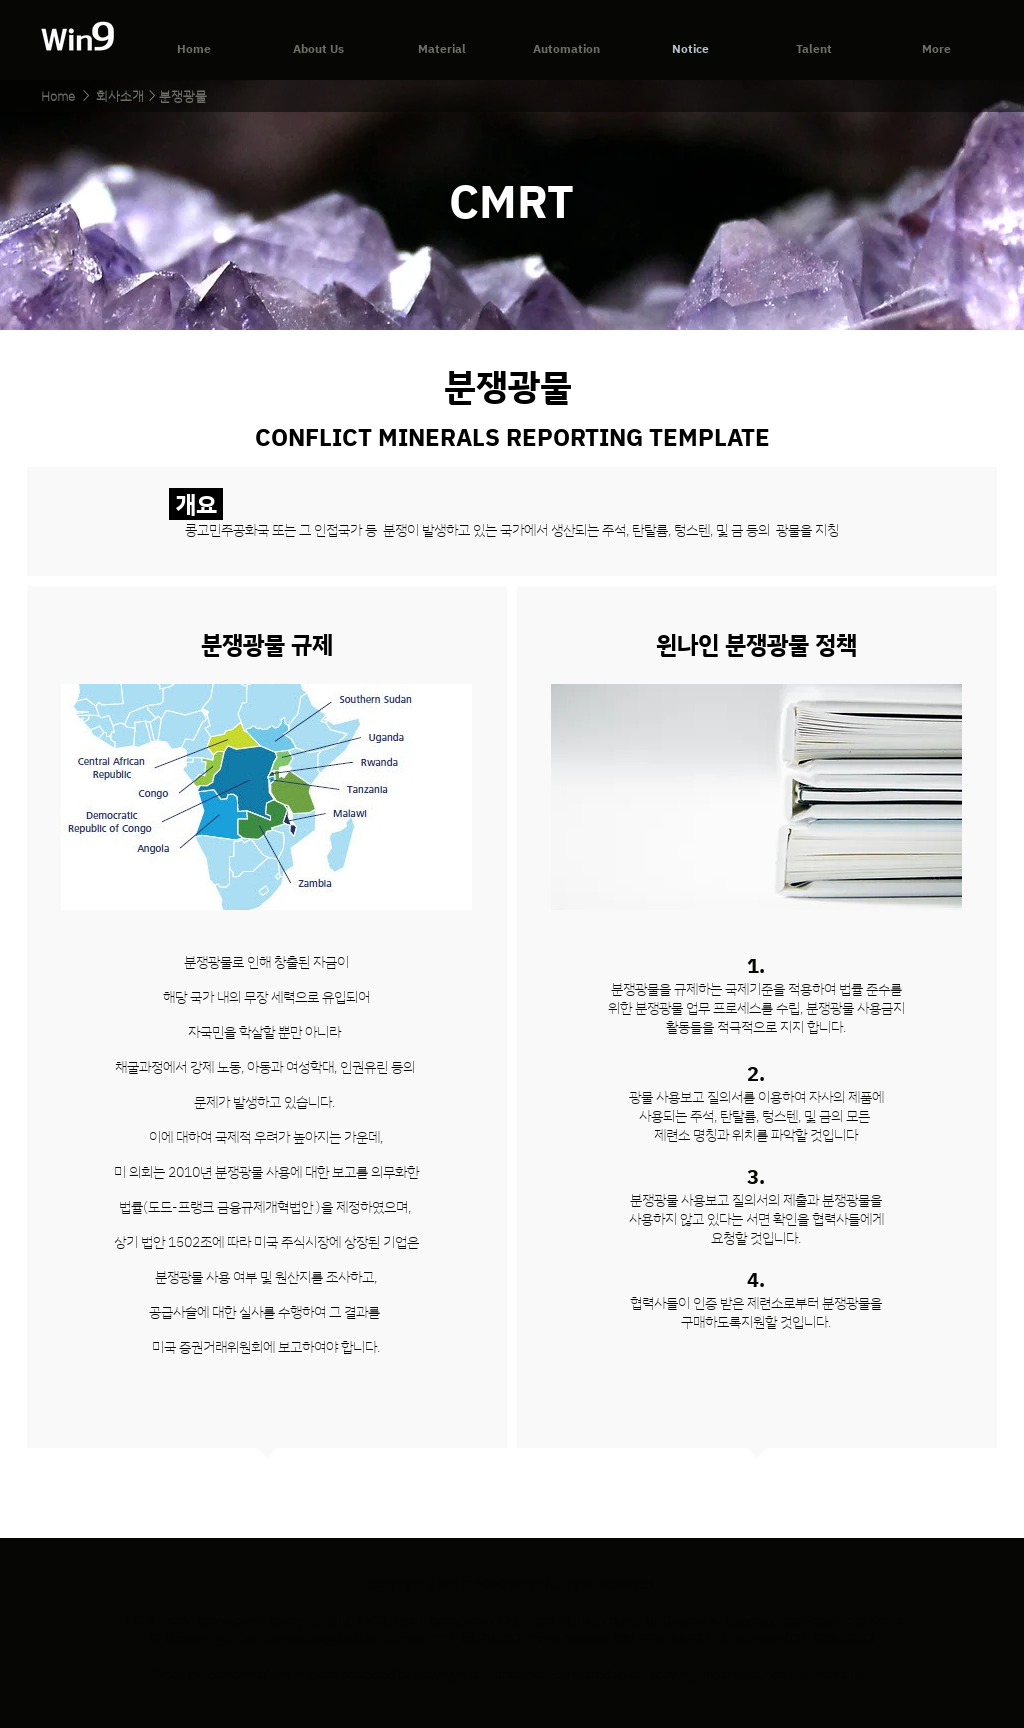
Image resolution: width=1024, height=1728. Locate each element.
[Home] (57, 96)
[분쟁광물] (183, 96)
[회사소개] (120, 96)
